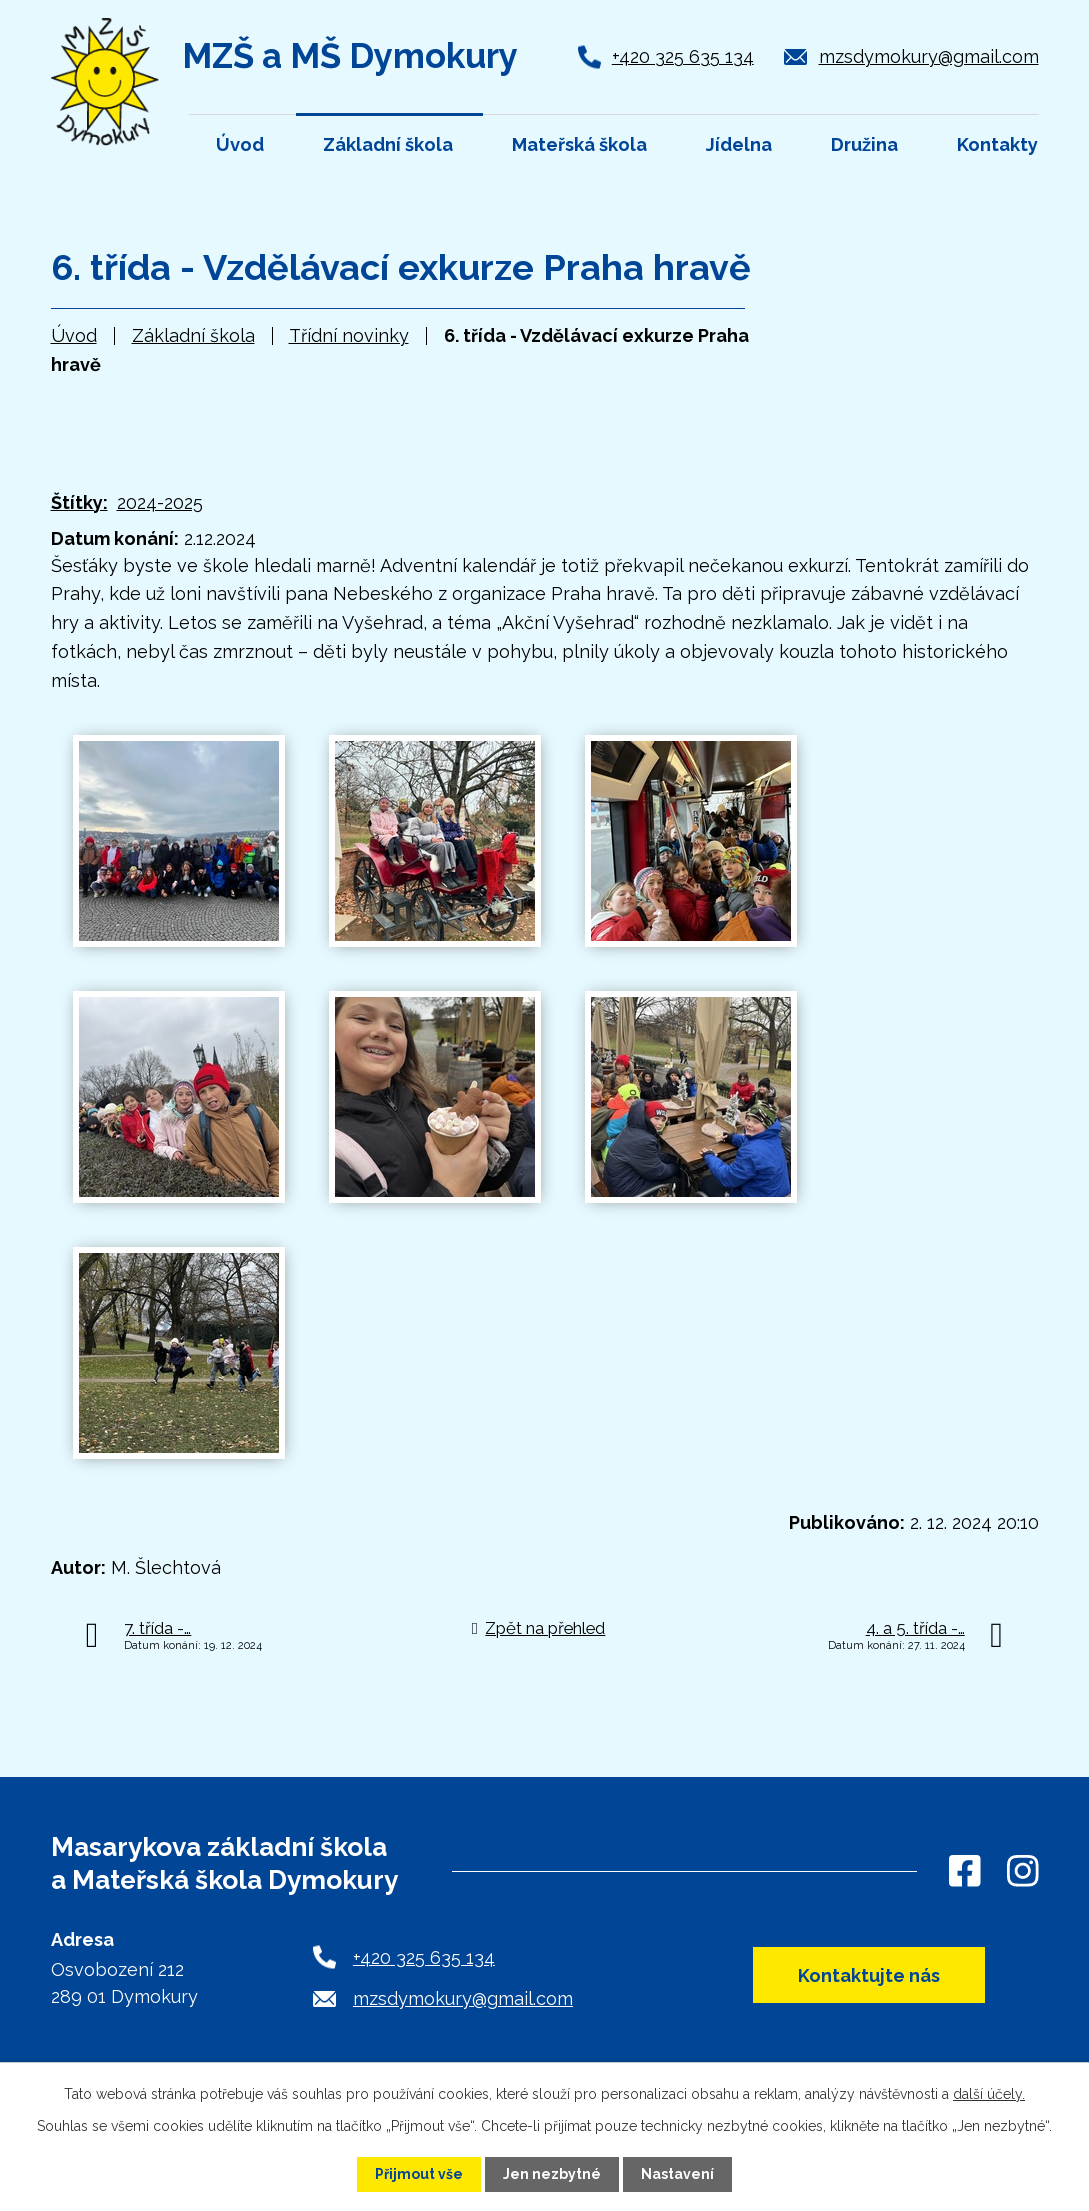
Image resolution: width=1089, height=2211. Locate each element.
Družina (864, 144)
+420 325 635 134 (683, 56)
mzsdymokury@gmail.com (929, 56)
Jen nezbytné (552, 2174)
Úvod (74, 335)
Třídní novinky (349, 335)
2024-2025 (160, 502)
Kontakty (997, 144)
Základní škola (193, 335)
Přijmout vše (419, 2174)
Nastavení (677, 2174)
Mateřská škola (579, 144)
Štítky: (79, 502)
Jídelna (739, 144)
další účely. (989, 2094)
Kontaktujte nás (869, 1975)
